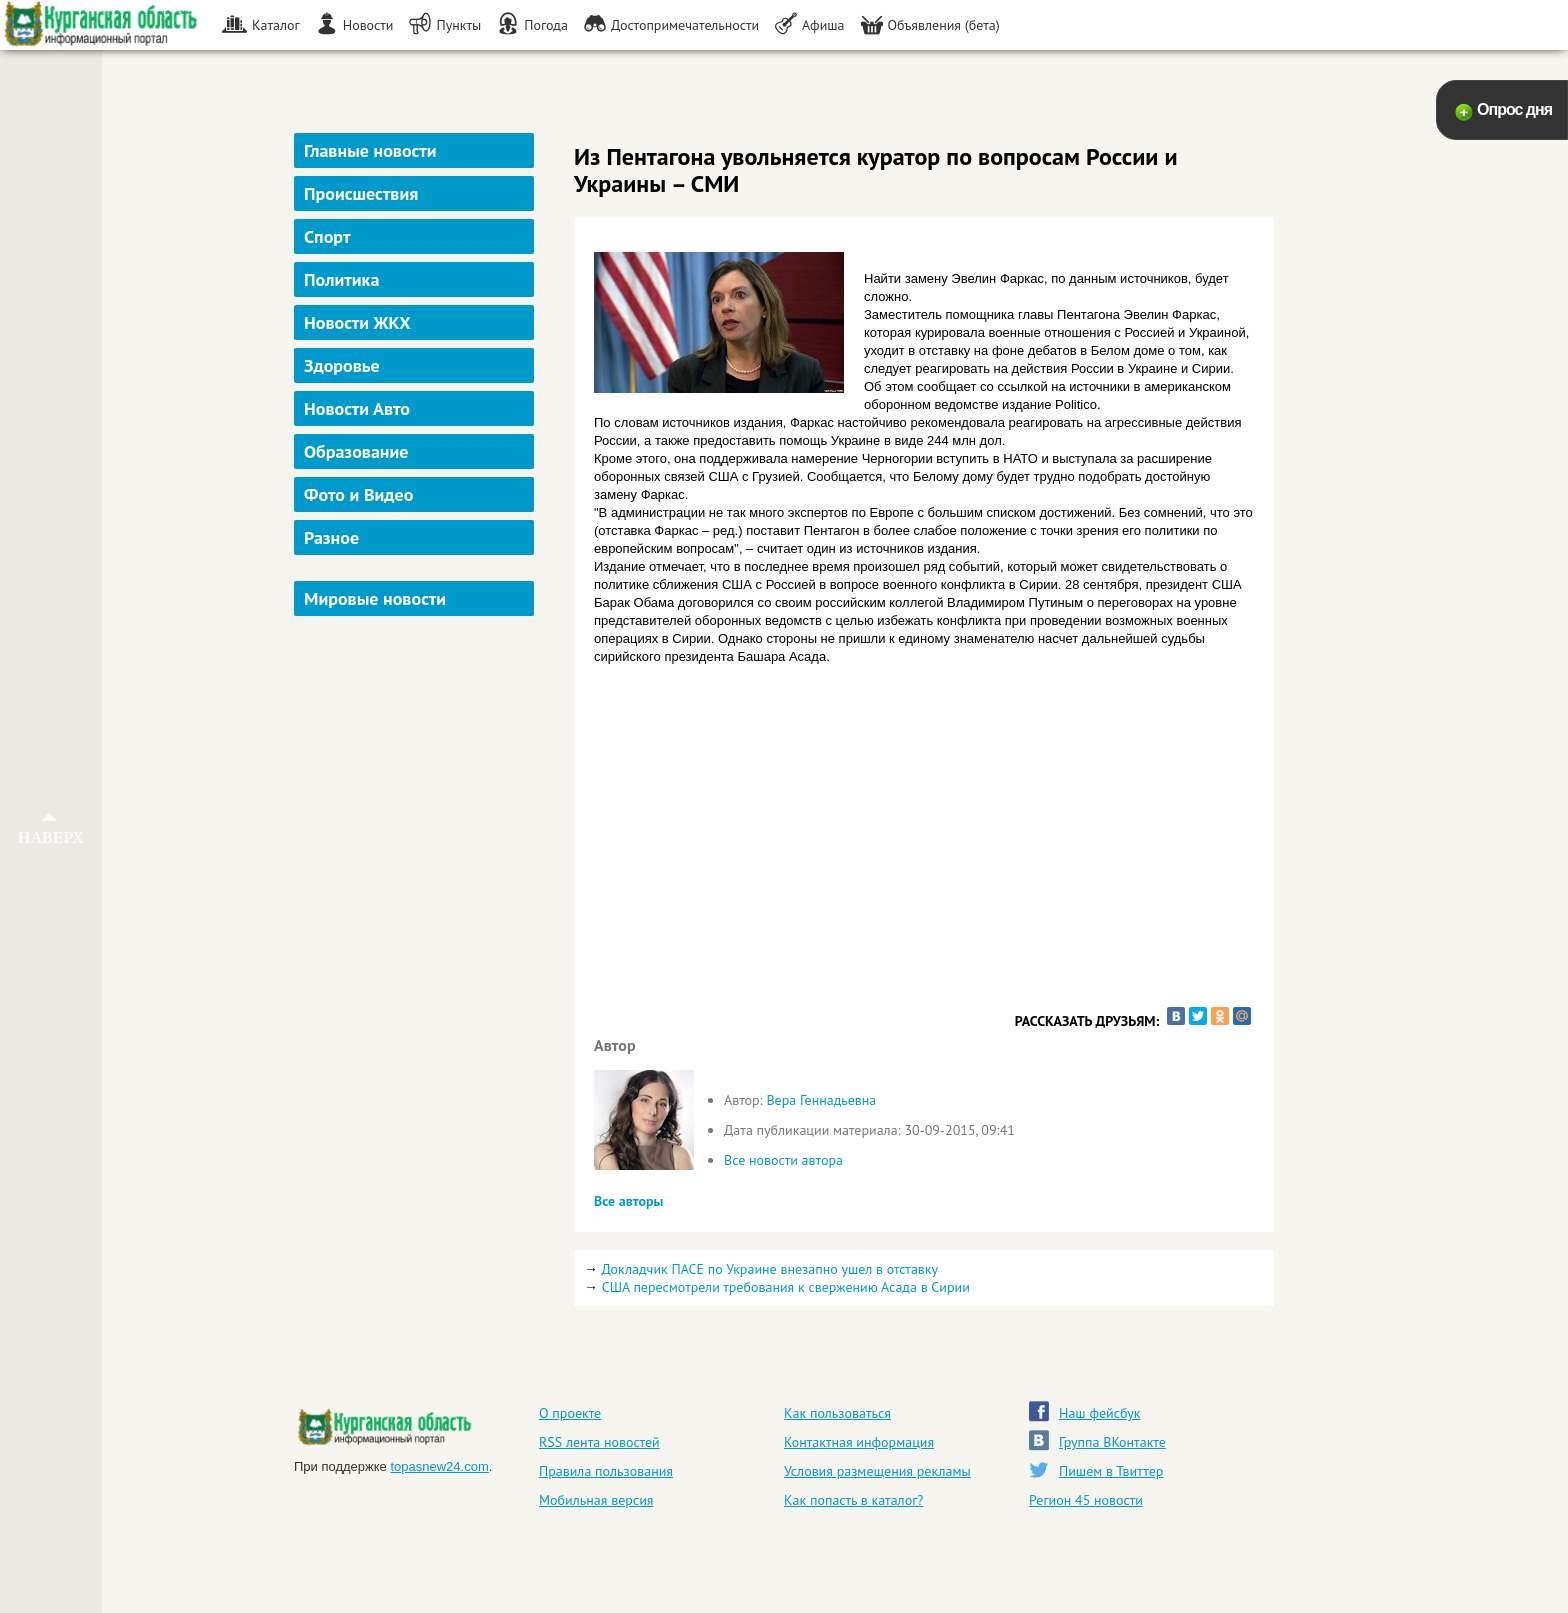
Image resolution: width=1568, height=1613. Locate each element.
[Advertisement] (416, 924)
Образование (356, 451)
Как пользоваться (837, 1413)
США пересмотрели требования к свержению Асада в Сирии (786, 1287)
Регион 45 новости (1086, 1500)
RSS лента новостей (599, 1442)
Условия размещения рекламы (877, 1471)
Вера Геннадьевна (821, 1100)
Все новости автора (783, 1160)
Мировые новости (375, 598)
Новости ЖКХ (357, 322)
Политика (341, 279)
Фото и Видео (358, 494)
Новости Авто (357, 408)
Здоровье (342, 365)
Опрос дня (1514, 109)
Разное (331, 537)
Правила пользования (606, 1471)
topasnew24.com (439, 1466)
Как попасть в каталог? (853, 1500)
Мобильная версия (596, 1500)
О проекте (570, 1413)
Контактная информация (859, 1442)
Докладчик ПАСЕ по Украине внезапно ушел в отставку (769, 1269)
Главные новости (370, 150)
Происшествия (361, 193)
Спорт (327, 236)
